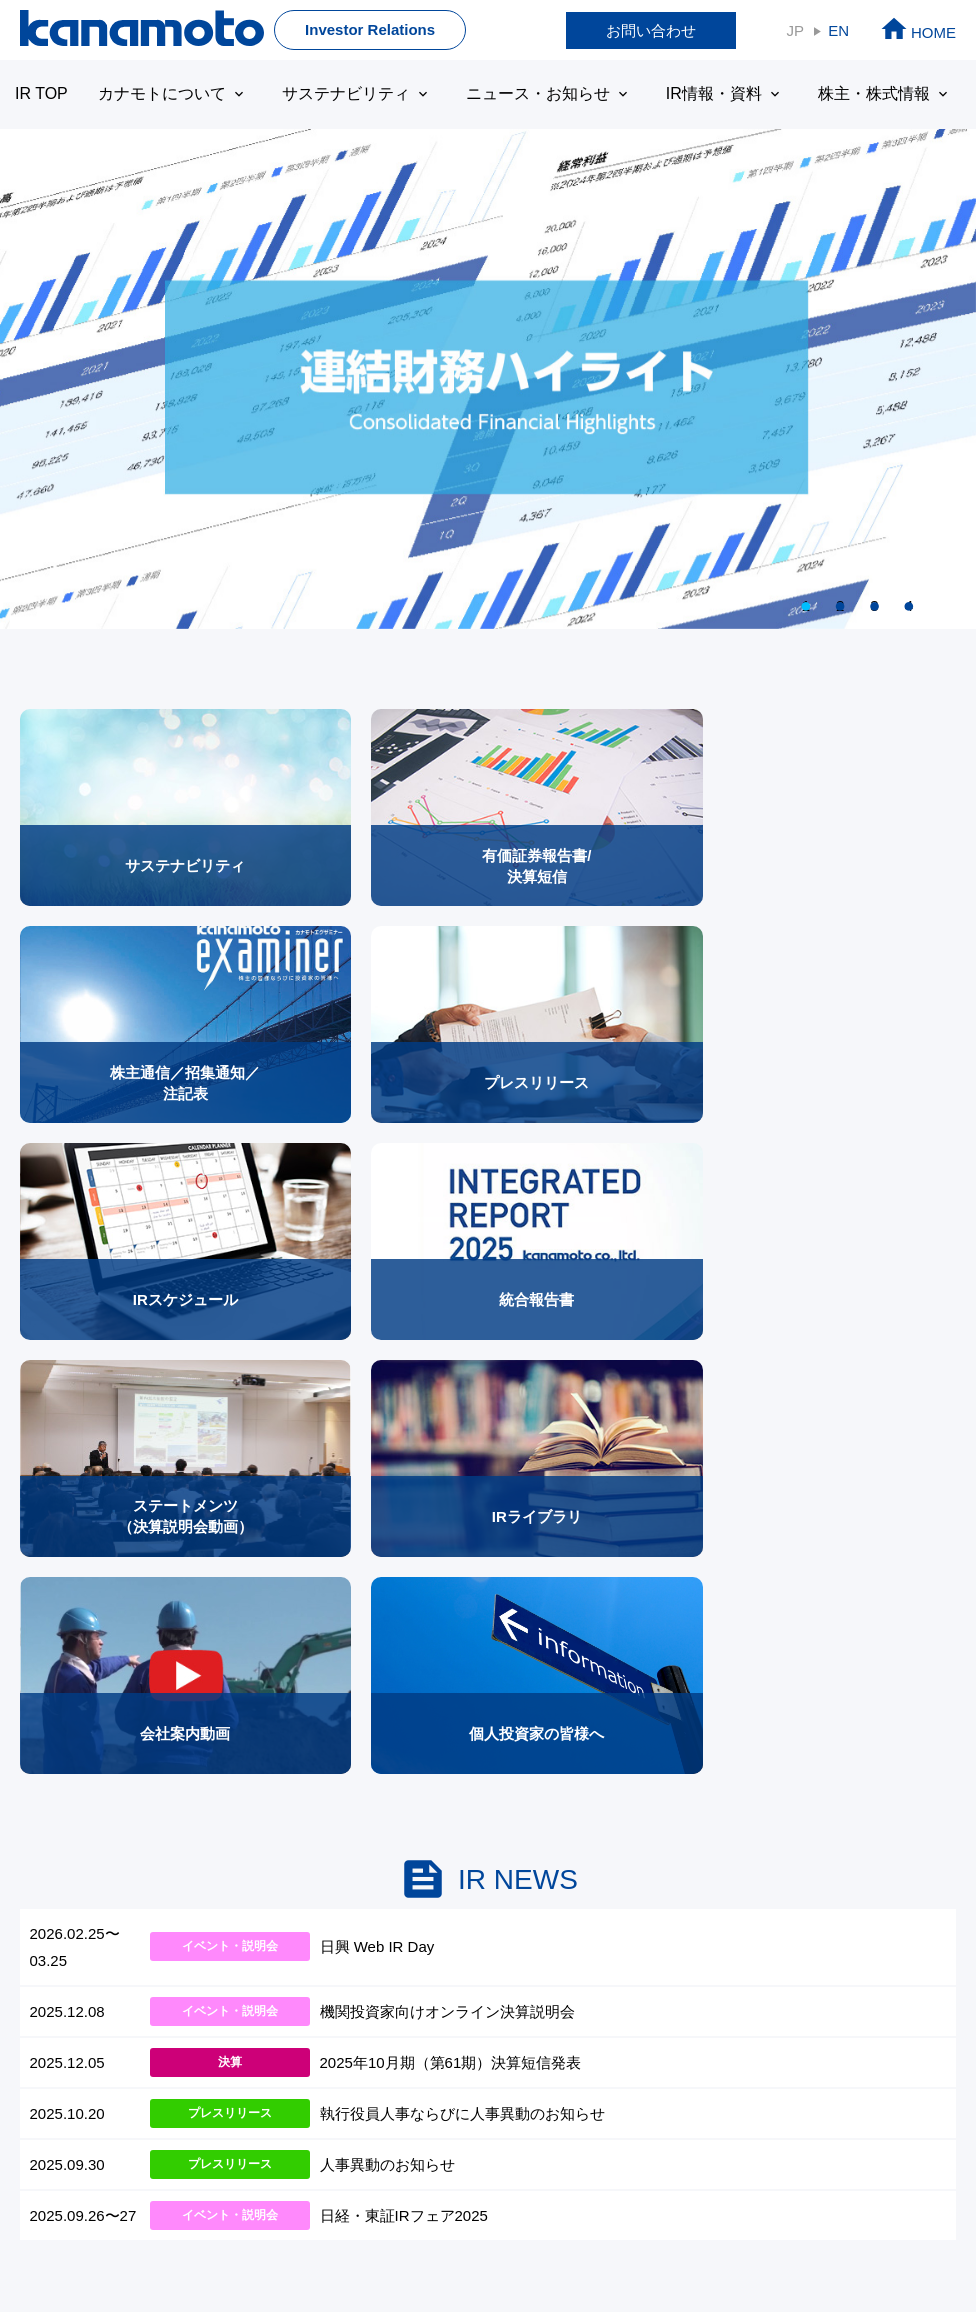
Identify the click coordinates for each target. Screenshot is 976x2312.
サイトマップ (792, 1927)
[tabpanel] (488, 379)
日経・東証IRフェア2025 (404, 1610)
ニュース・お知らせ (526, 93)
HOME (917, 32)
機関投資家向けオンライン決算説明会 (447, 1406)
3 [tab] (874, 605)
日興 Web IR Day (377, 1342)
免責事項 (190, 2241)
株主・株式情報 (848, 93)
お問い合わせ (651, 30)
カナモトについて (167, 93)
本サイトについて (81, 2241)
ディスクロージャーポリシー (499, 2241)
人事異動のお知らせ (387, 1559)
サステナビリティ (343, 93)
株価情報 (786, 1872)
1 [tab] (806, 605)
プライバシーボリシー (313, 2241)
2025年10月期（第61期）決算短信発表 (451, 1457)
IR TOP (39, 93)
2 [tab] (840, 605)
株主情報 (775, 1813)
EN (838, 30)
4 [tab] (909, 605)
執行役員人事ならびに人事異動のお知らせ (462, 1508)
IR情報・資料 (695, 93)
